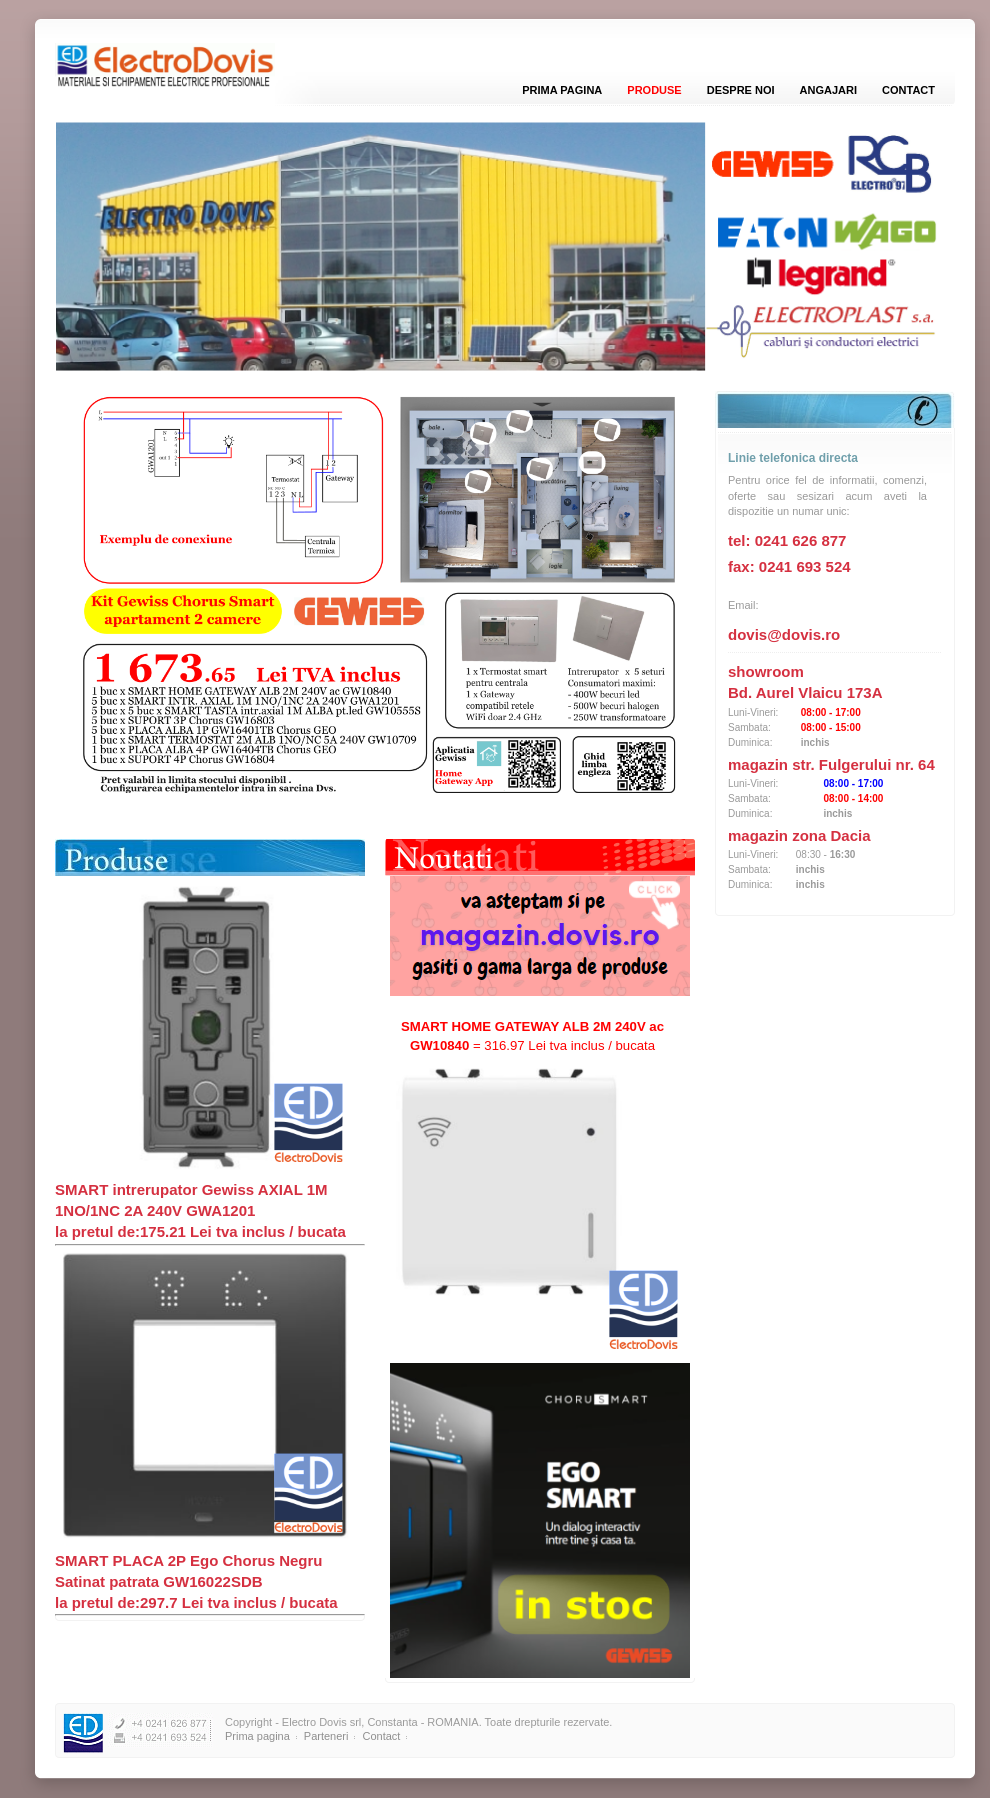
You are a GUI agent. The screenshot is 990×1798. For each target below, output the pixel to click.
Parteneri (326, 1736)
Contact (908, 90)
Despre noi (741, 90)
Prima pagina (562, 90)
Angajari (828, 90)
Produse (654, 90)
